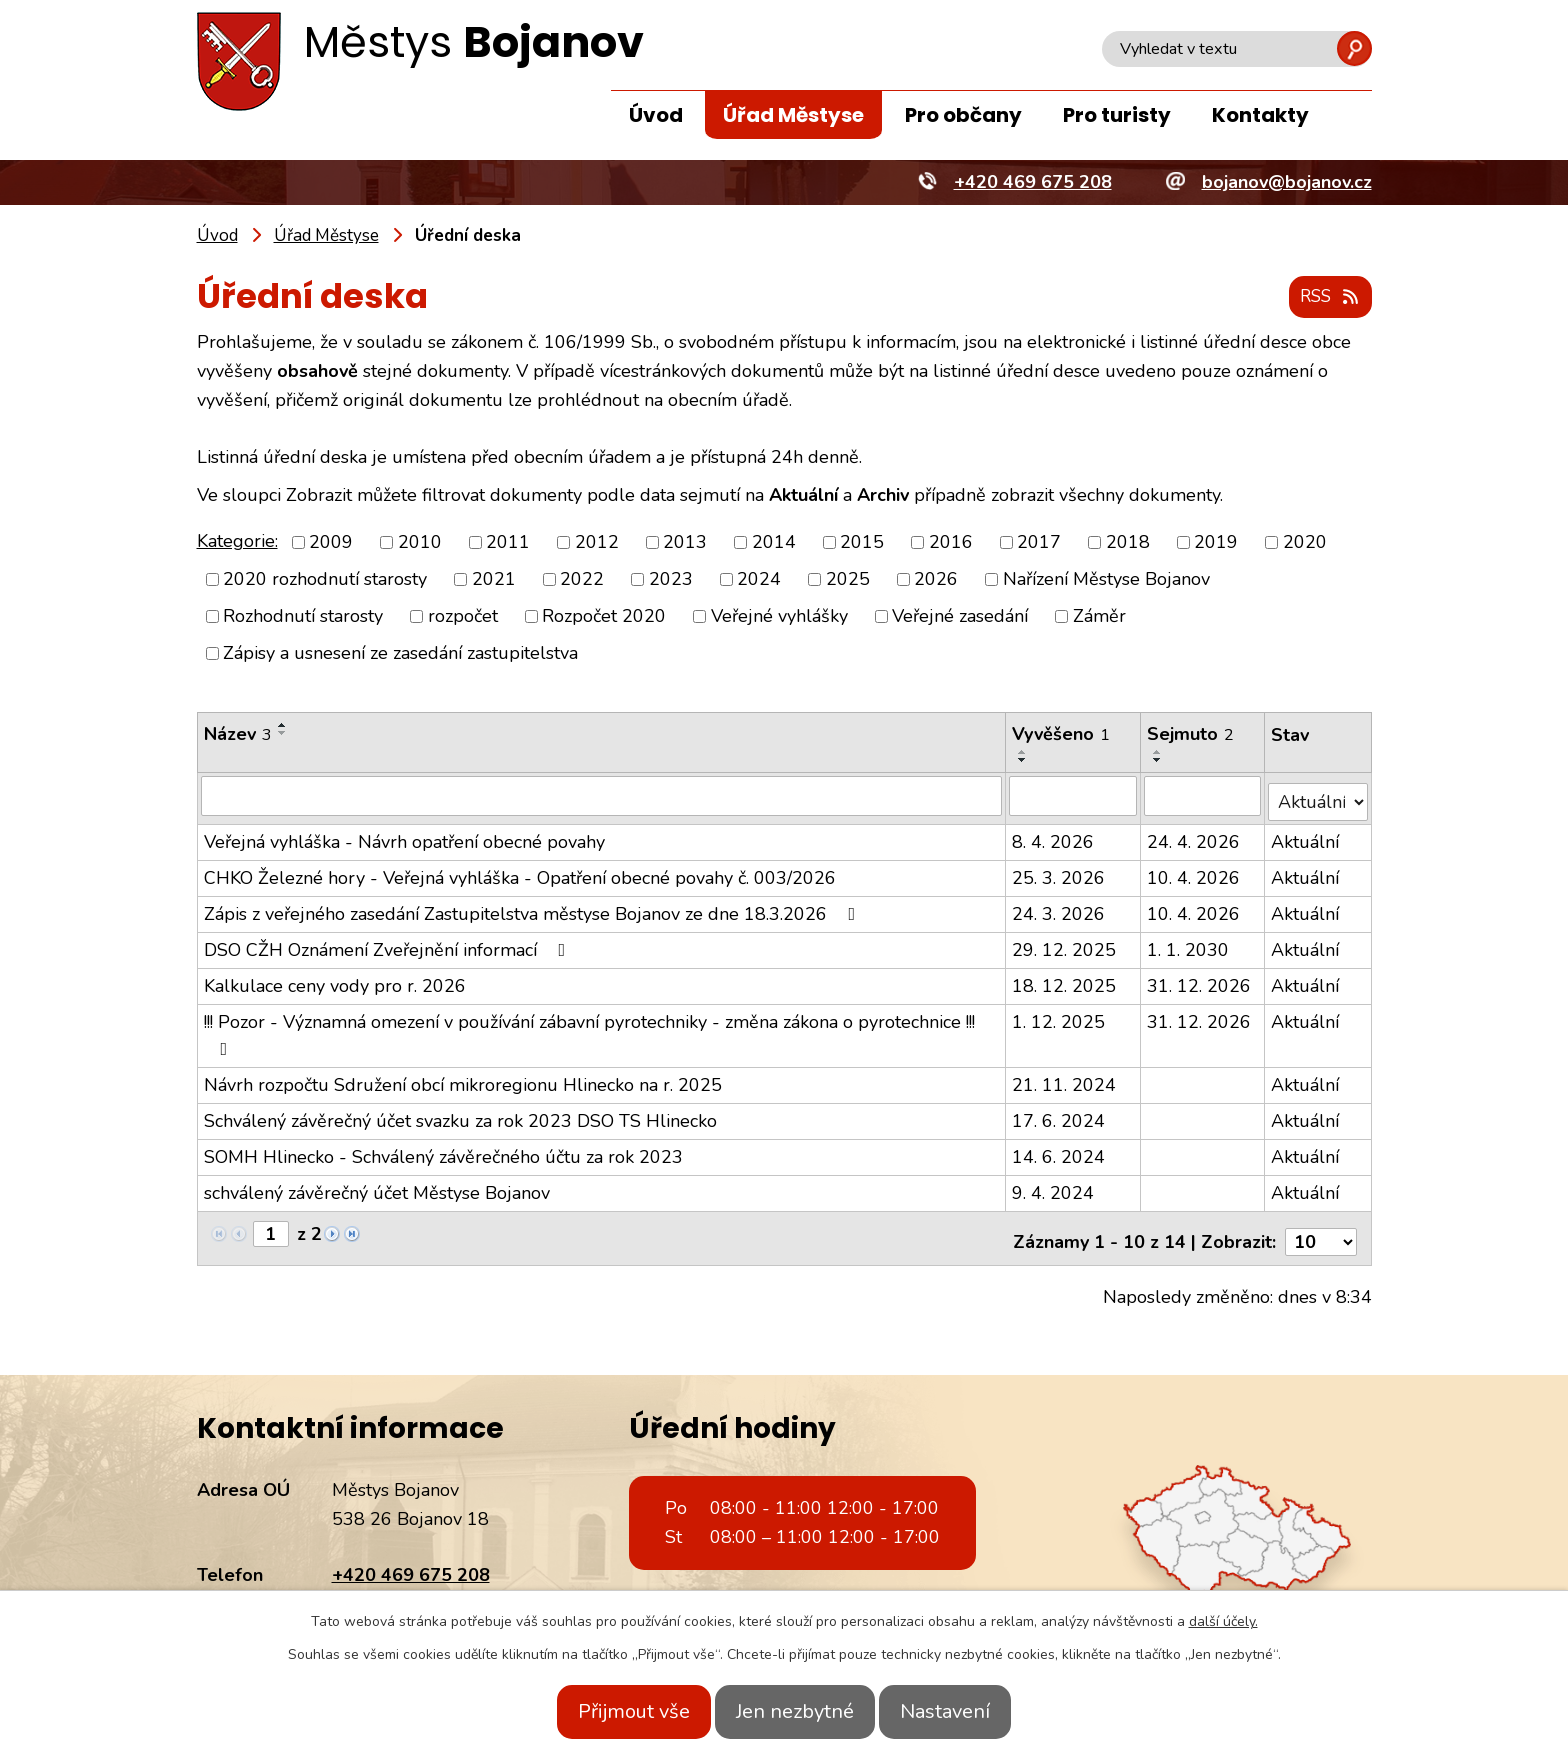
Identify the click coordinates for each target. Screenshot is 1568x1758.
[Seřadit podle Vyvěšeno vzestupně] (1025, 753)
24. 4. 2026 (1194, 836)
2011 (508, 543)
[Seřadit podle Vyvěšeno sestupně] (1025, 761)
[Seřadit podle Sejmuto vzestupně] (1159, 753)
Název (238, 735)
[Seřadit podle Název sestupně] (283, 734)
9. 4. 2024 (1055, 1187)
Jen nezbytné (795, 1711)
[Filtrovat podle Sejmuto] (1203, 796)
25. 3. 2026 (1060, 872)
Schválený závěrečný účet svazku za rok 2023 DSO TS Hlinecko (460, 1115)
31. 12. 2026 (1200, 980)
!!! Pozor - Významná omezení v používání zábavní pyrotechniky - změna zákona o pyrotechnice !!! (589, 1028)
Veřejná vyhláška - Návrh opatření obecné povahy (404, 836)
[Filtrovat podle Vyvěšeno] (1075, 796)
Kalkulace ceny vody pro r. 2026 (335, 980)
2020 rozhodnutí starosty (325, 580)
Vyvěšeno (1063, 735)
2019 (1216, 543)
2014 (774, 543)
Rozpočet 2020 (604, 617)
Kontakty (1260, 115)
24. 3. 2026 (1060, 908)
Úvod (656, 115)
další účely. (1223, 1621)
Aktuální (1306, 836)
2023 (671, 580)
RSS (1326, 298)
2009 (331, 543)
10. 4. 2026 (1194, 872)
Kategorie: (237, 542)
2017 (1039, 543)
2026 (936, 580)
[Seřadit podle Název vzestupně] (283, 726)
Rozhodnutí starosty (303, 617)
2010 (420, 543)
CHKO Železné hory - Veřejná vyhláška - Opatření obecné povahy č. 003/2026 (520, 872)
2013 (685, 543)
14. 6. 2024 (1060, 1151)
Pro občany (963, 115)
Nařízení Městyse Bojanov (1106, 580)
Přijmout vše (612, 1711)
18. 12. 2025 (1066, 980)
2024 (759, 580)
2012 (597, 543)
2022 (582, 580)
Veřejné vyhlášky (779, 617)
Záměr (1099, 617)
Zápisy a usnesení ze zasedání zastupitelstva (400, 654)
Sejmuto (1191, 735)
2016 (951, 543)
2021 (494, 580)
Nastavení (967, 1711)
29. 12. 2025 (1066, 944)
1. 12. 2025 (1060, 1016)
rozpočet (463, 617)
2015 (862, 543)
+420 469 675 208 (411, 1562)
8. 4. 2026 (1055, 836)
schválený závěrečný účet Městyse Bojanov (377, 1187)
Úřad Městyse (793, 115)
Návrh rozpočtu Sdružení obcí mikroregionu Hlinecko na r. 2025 (463, 1079)
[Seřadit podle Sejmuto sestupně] (1159, 761)
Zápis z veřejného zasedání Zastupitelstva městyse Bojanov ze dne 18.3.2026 (534, 908)
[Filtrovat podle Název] (602, 796)
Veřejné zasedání (960, 617)
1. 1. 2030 (1189, 944)
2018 (1128, 543)
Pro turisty (1117, 115)
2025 (848, 580)
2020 (1305, 543)
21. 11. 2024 (1066, 1079)
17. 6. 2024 (1060, 1115)
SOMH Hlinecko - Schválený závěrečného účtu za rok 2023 (443, 1151)
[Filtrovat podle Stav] (1318, 795)
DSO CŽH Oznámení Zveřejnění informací (389, 944)
